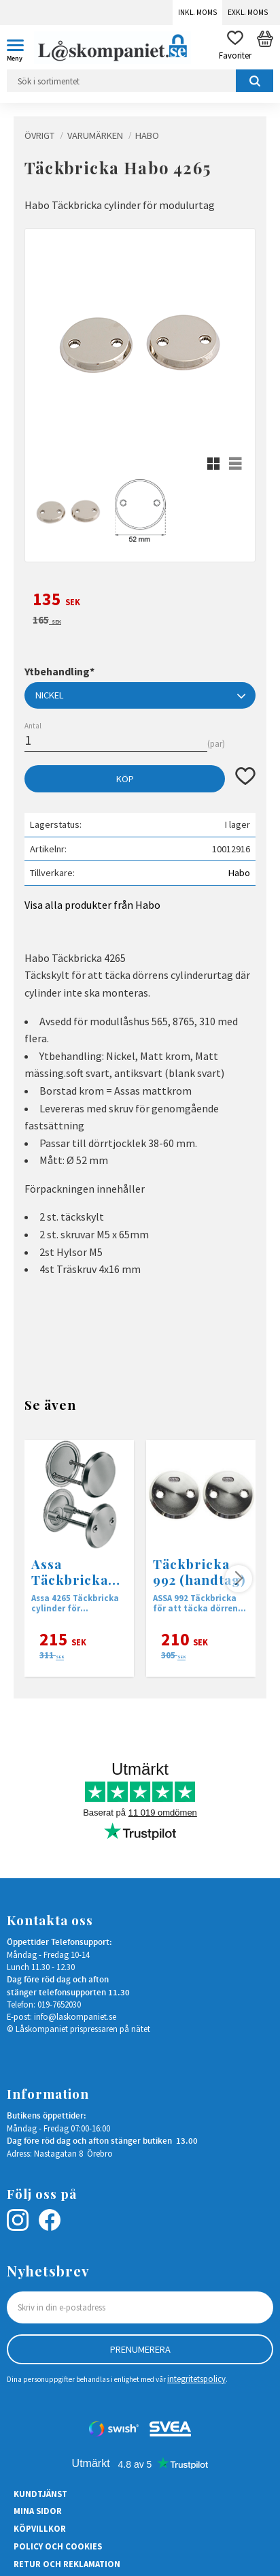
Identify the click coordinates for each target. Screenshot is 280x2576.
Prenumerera (140, 2349)
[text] (140, 601)
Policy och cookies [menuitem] (58, 2546)
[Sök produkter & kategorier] (140, 80)
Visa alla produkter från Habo (92, 905)
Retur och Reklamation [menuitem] (67, 2563)
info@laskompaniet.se (75, 2016)
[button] (20, 47)
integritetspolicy (196, 2378)
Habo (239, 873)
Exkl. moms (248, 12)
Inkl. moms (197, 12)
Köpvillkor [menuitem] (40, 2528)
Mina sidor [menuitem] (38, 2510)
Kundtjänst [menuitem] (40, 2493)
